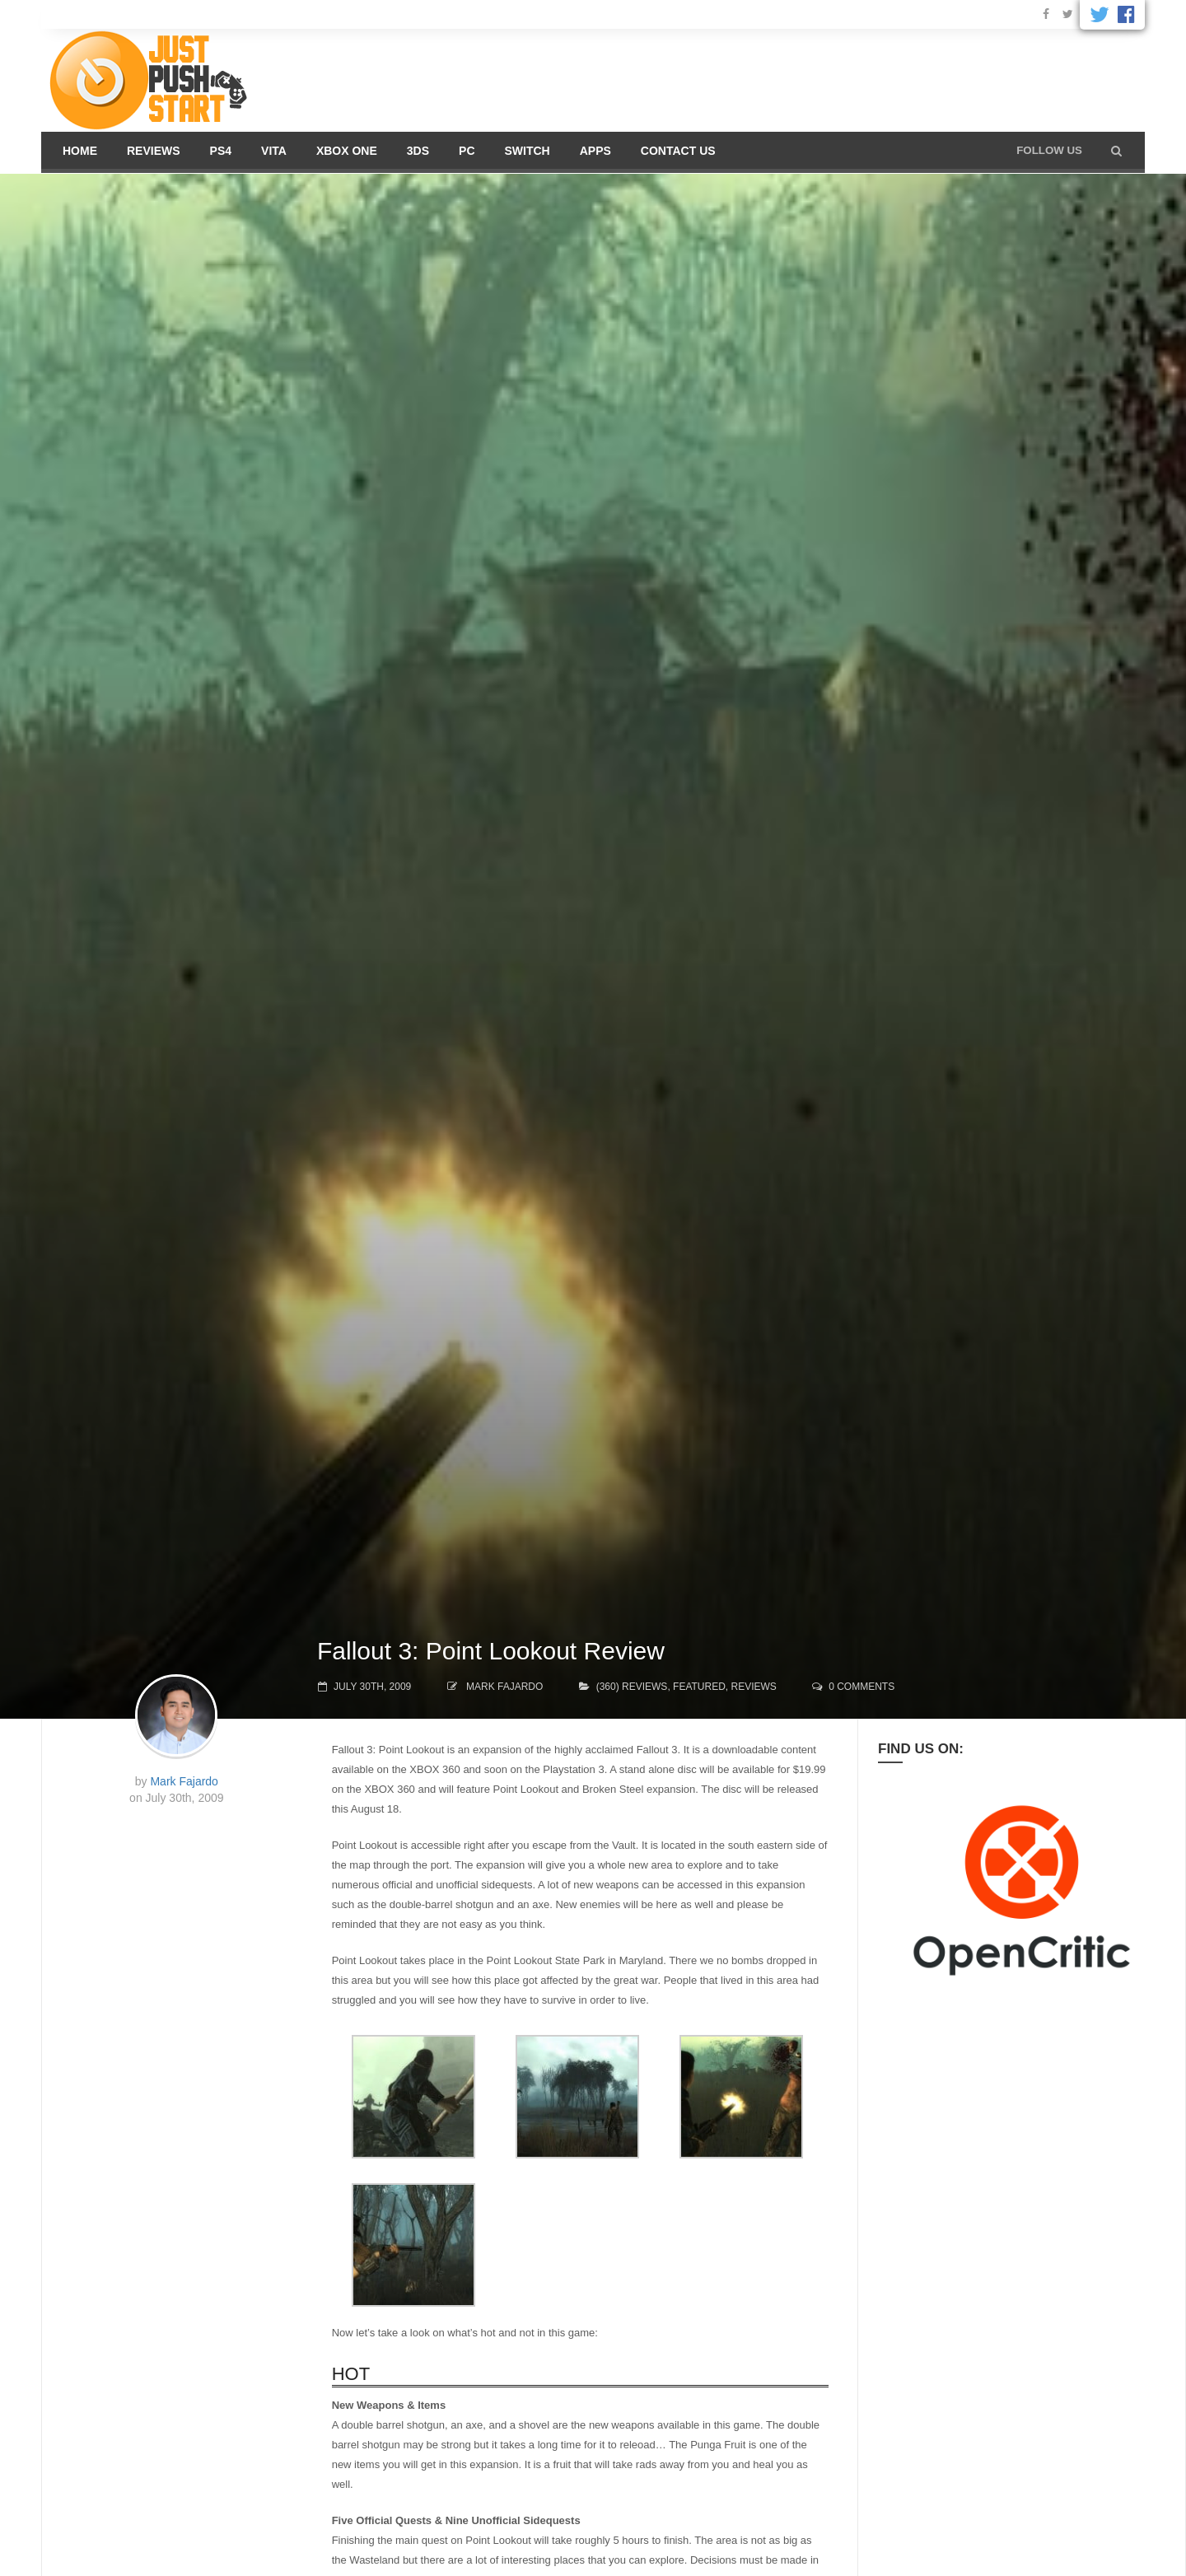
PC (466, 150)
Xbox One (346, 150)
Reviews (153, 150)
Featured (699, 1686)
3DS (418, 150)
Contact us (678, 150)
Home (80, 150)
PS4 (220, 150)
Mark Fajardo (504, 1686)
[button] (1116, 151)
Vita (274, 150)
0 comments (861, 1686)
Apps (595, 150)
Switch (527, 150)
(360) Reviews (632, 1686)
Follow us (1049, 150)
